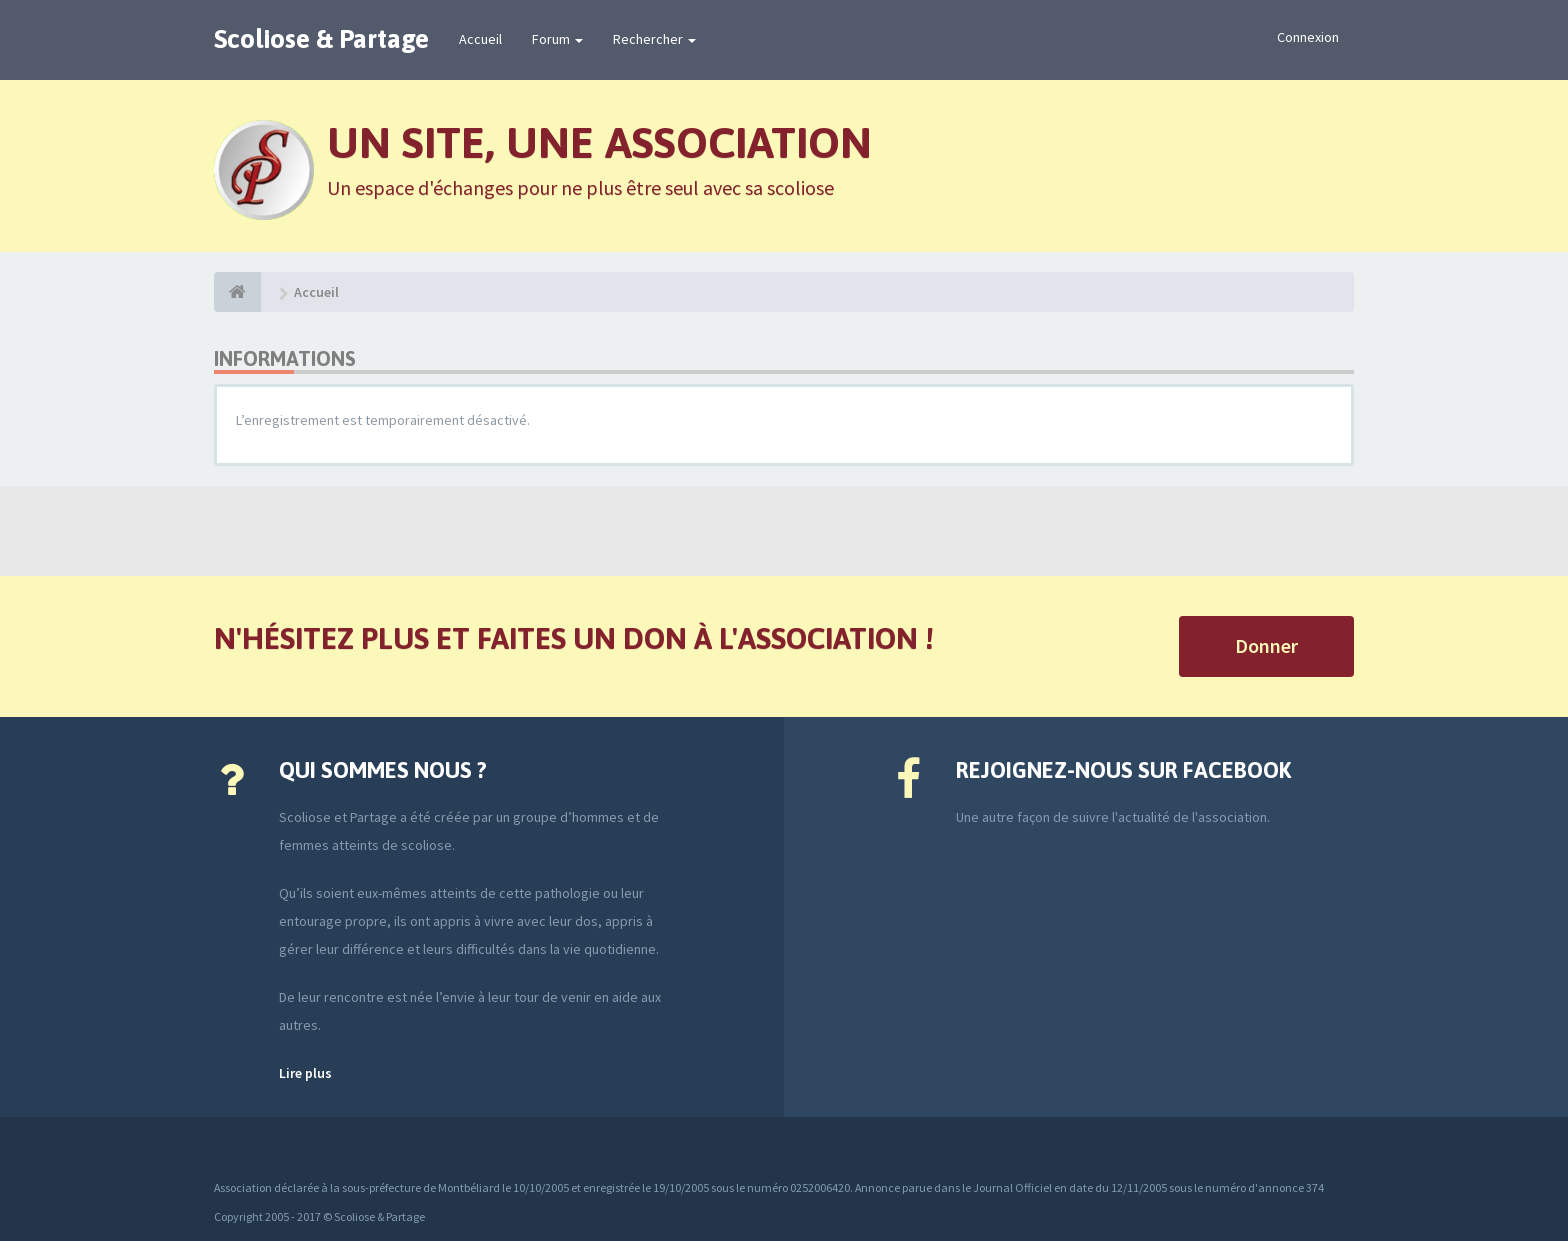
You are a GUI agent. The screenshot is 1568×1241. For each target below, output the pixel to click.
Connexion (1308, 37)
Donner (1266, 645)
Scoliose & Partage (321, 39)
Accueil (480, 39)
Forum (557, 39)
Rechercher (654, 39)
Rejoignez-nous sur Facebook (1123, 770)
